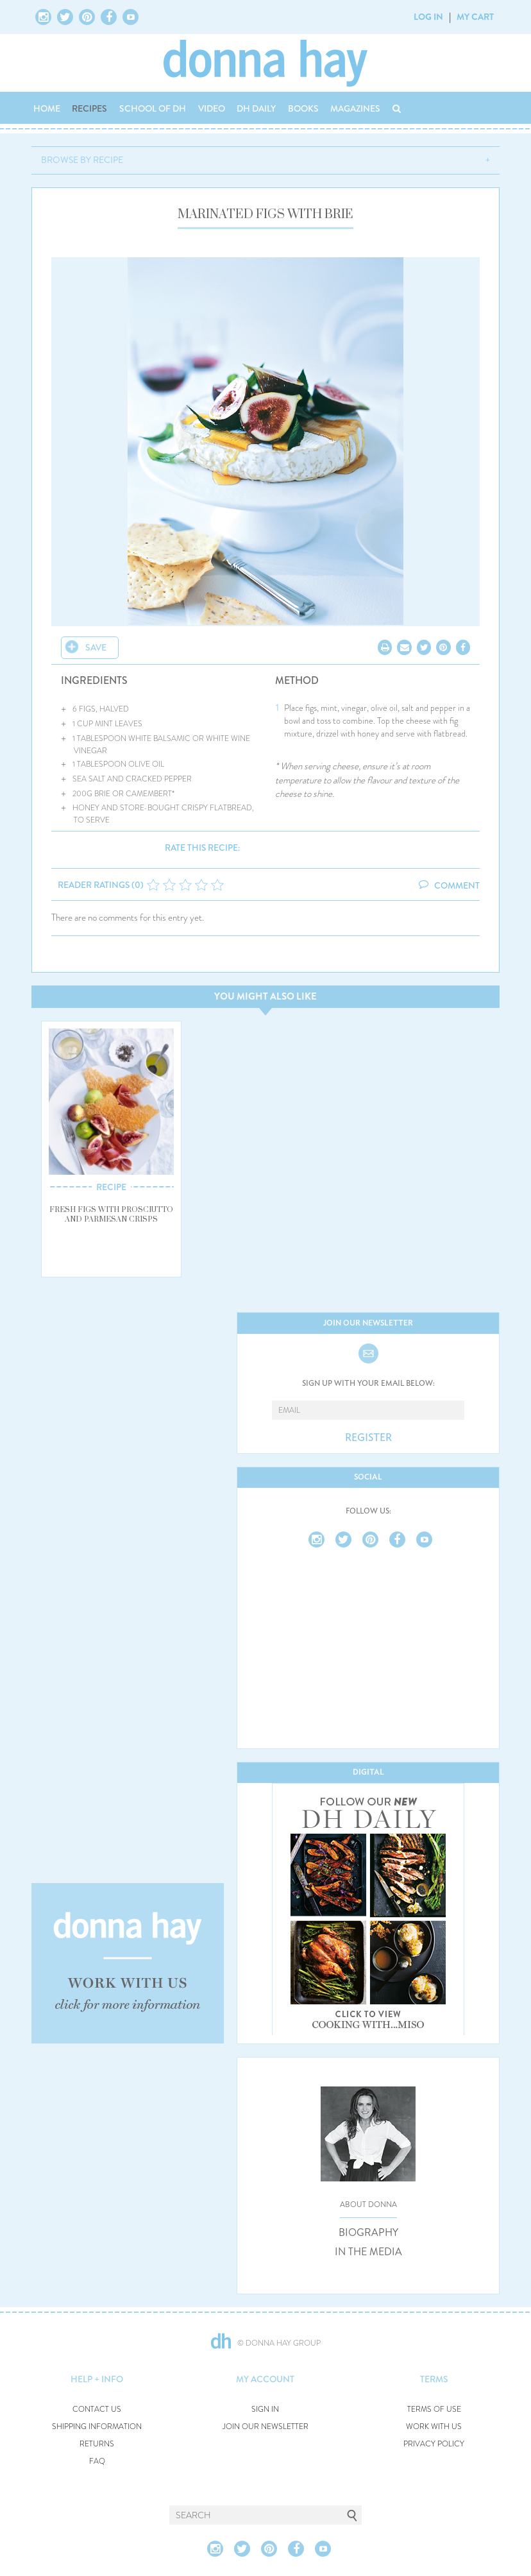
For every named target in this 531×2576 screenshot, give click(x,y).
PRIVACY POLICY (433, 2444)
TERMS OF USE (434, 2409)
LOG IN (428, 16)
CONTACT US (96, 2409)
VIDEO (211, 108)
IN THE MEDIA (368, 2252)
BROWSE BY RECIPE (82, 159)
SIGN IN (265, 2409)
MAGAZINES (355, 108)
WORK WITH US (434, 2426)
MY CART (475, 16)
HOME (46, 108)
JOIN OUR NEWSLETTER (265, 2426)
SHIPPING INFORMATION (97, 2426)
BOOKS (303, 108)
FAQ (97, 2461)
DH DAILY (256, 108)
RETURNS (97, 2444)
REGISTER (368, 1438)
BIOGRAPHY (368, 2233)
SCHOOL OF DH (152, 108)
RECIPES (89, 108)
